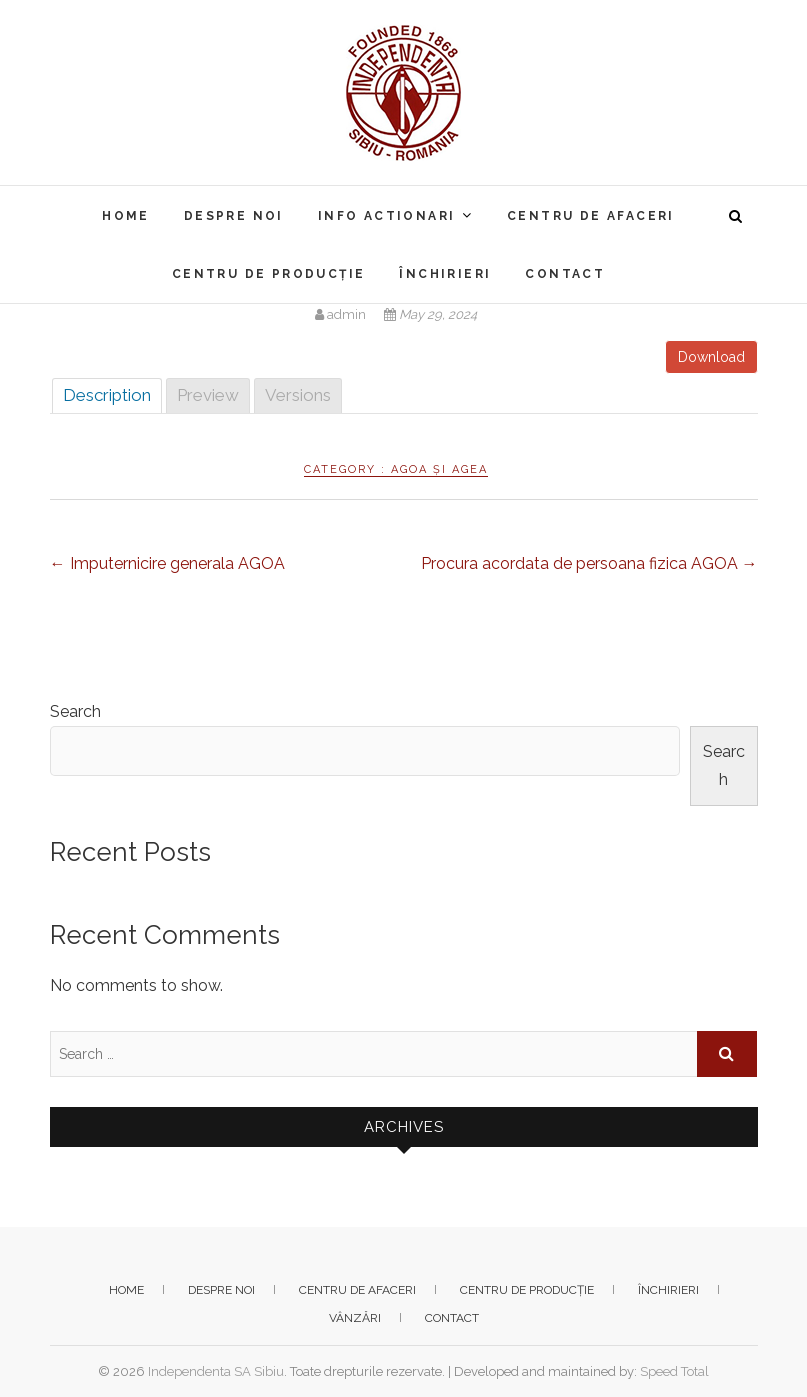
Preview (208, 395)
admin (342, 314)
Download (711, 357)
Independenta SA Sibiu (216, 1371)
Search (75, 711)
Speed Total (674, 1371)
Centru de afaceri (591, 216)
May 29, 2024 (430, 314)
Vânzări (355, 1318)
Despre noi (234, 216)
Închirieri (445, 274)
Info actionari (387, 216)
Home (126, 216)
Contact (565, 274)
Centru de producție (269, 274)
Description (107, 395)
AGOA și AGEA (439, 469)
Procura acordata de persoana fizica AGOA (589, 563)
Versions (298, 395)
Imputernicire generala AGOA (167, 563)
